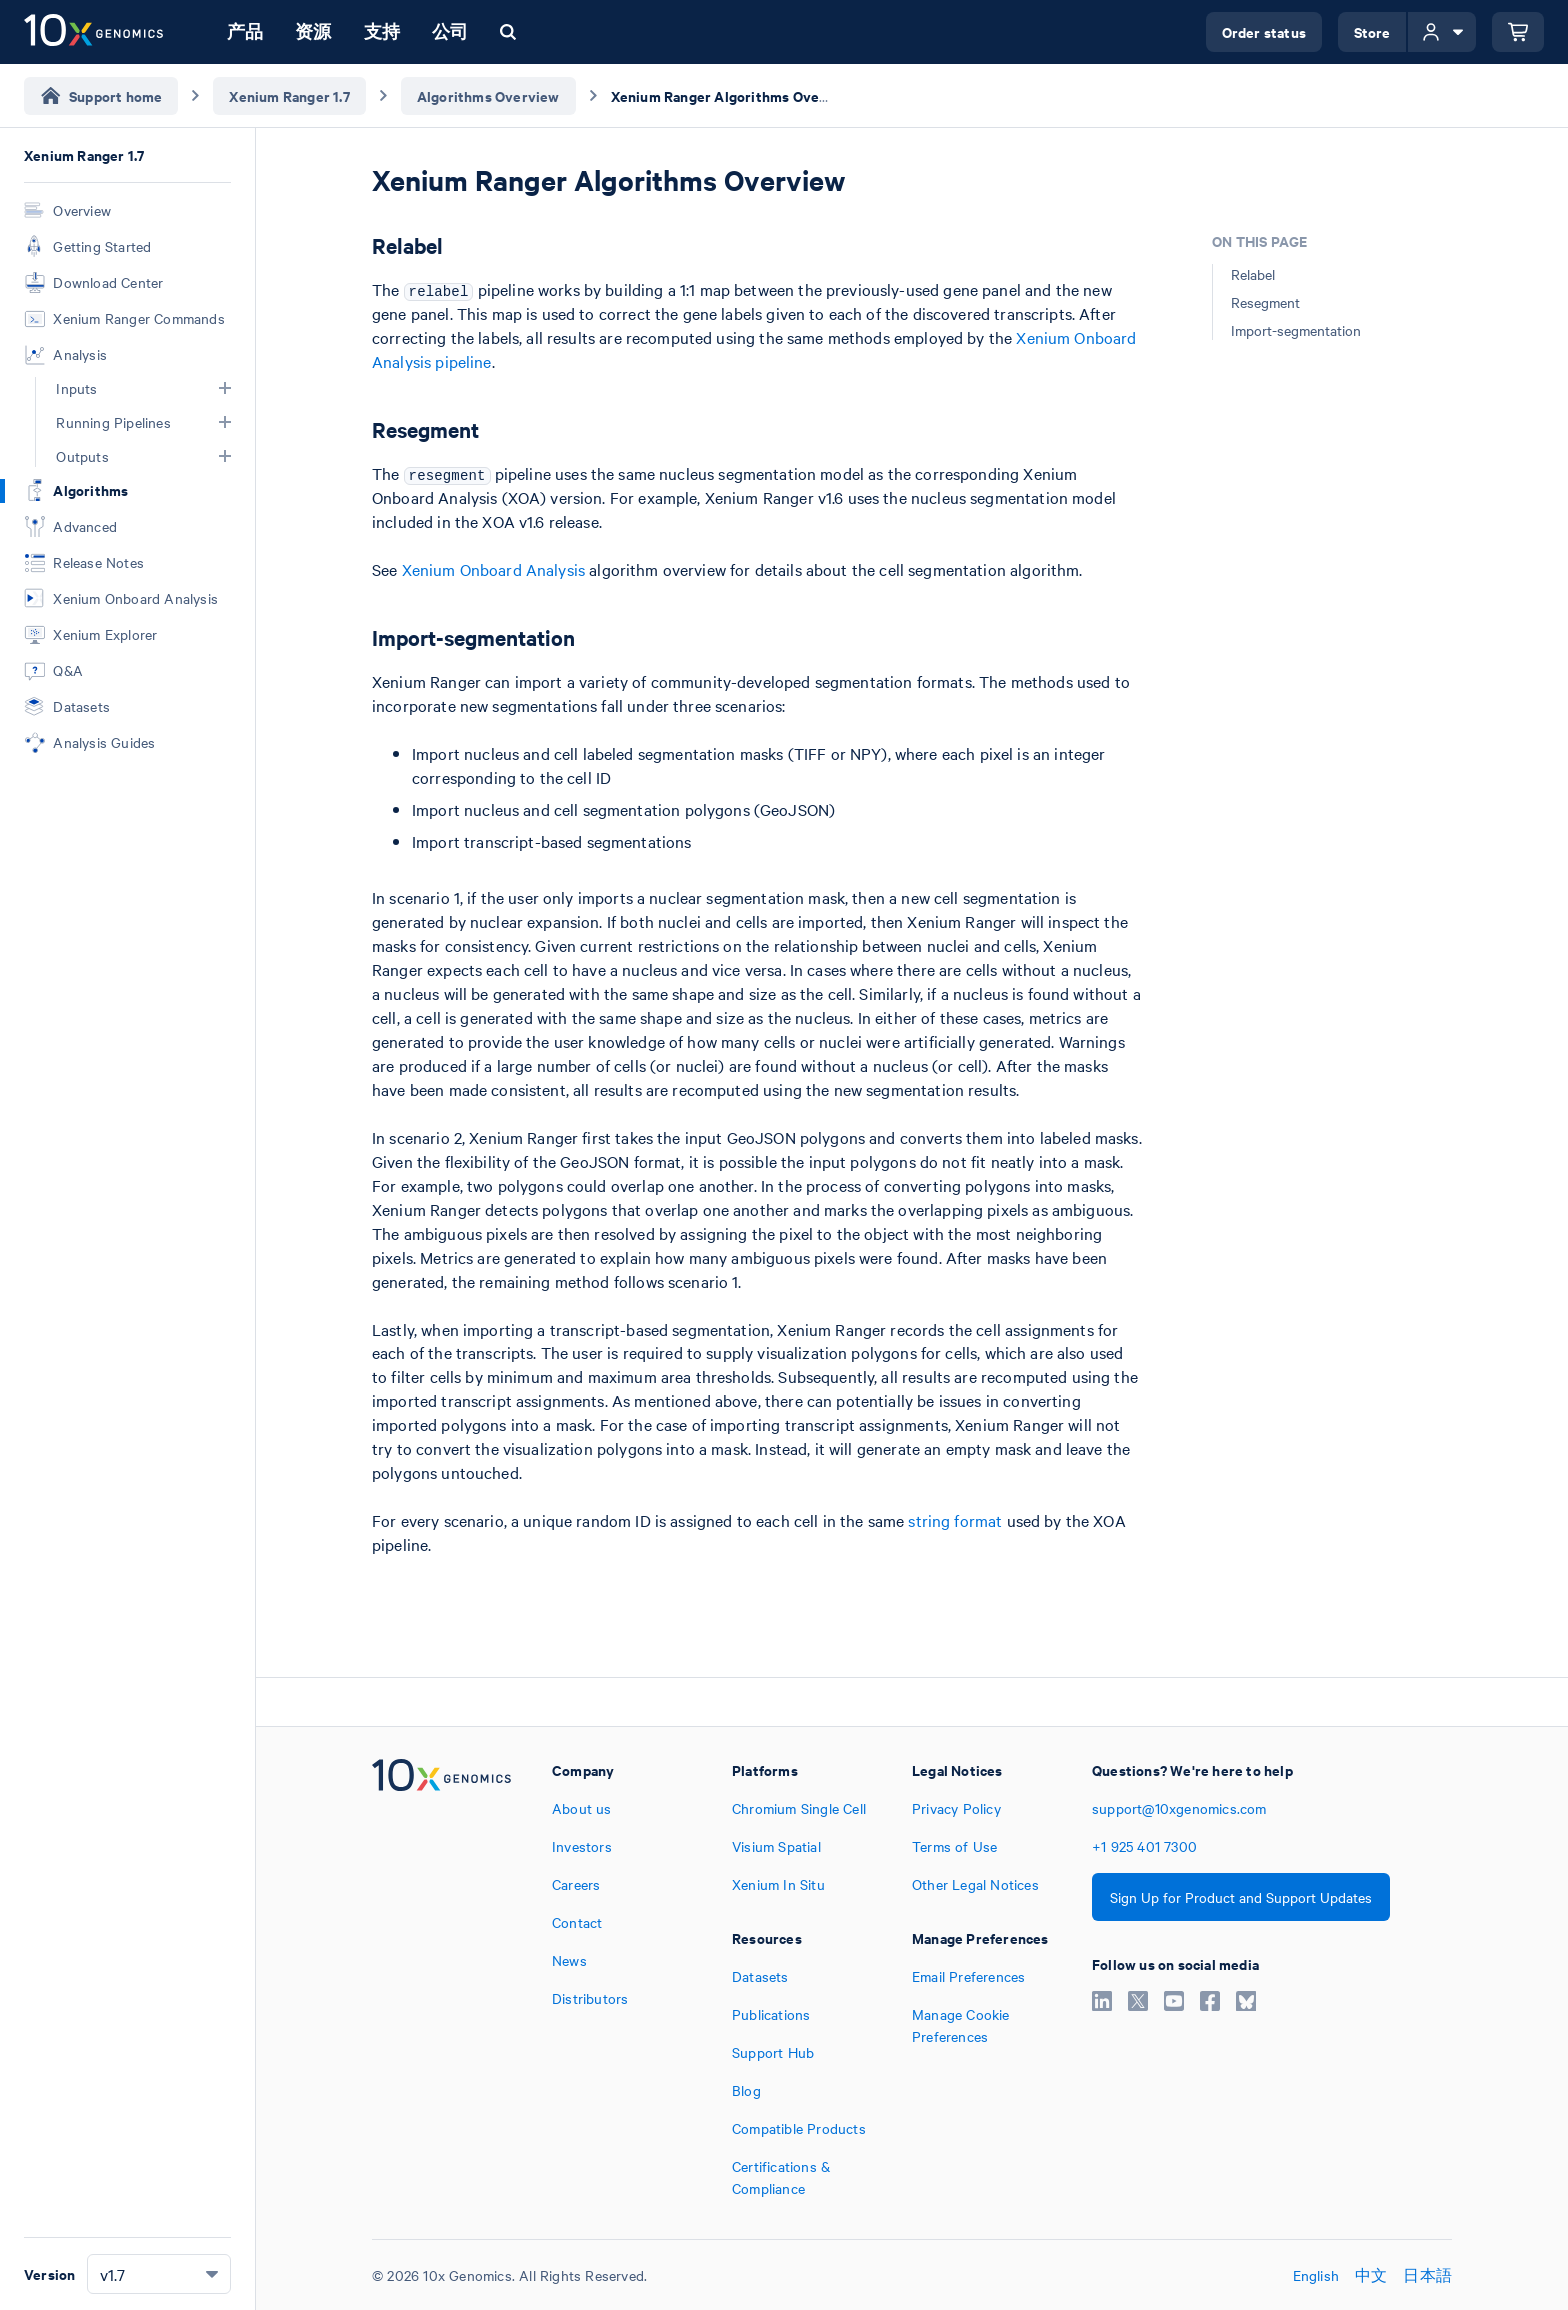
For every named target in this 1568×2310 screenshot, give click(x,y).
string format (955, 1520)
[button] (225, 388)
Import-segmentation (1296, 330)
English (1316, 2275)
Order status (1264, 31)
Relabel (1253, 274)
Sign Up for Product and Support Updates (1241, 1897)
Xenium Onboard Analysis (493, 569)
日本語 (1427, 2275)
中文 (1371, 2275)
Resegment (1265, 302)
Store (1372, 31)
